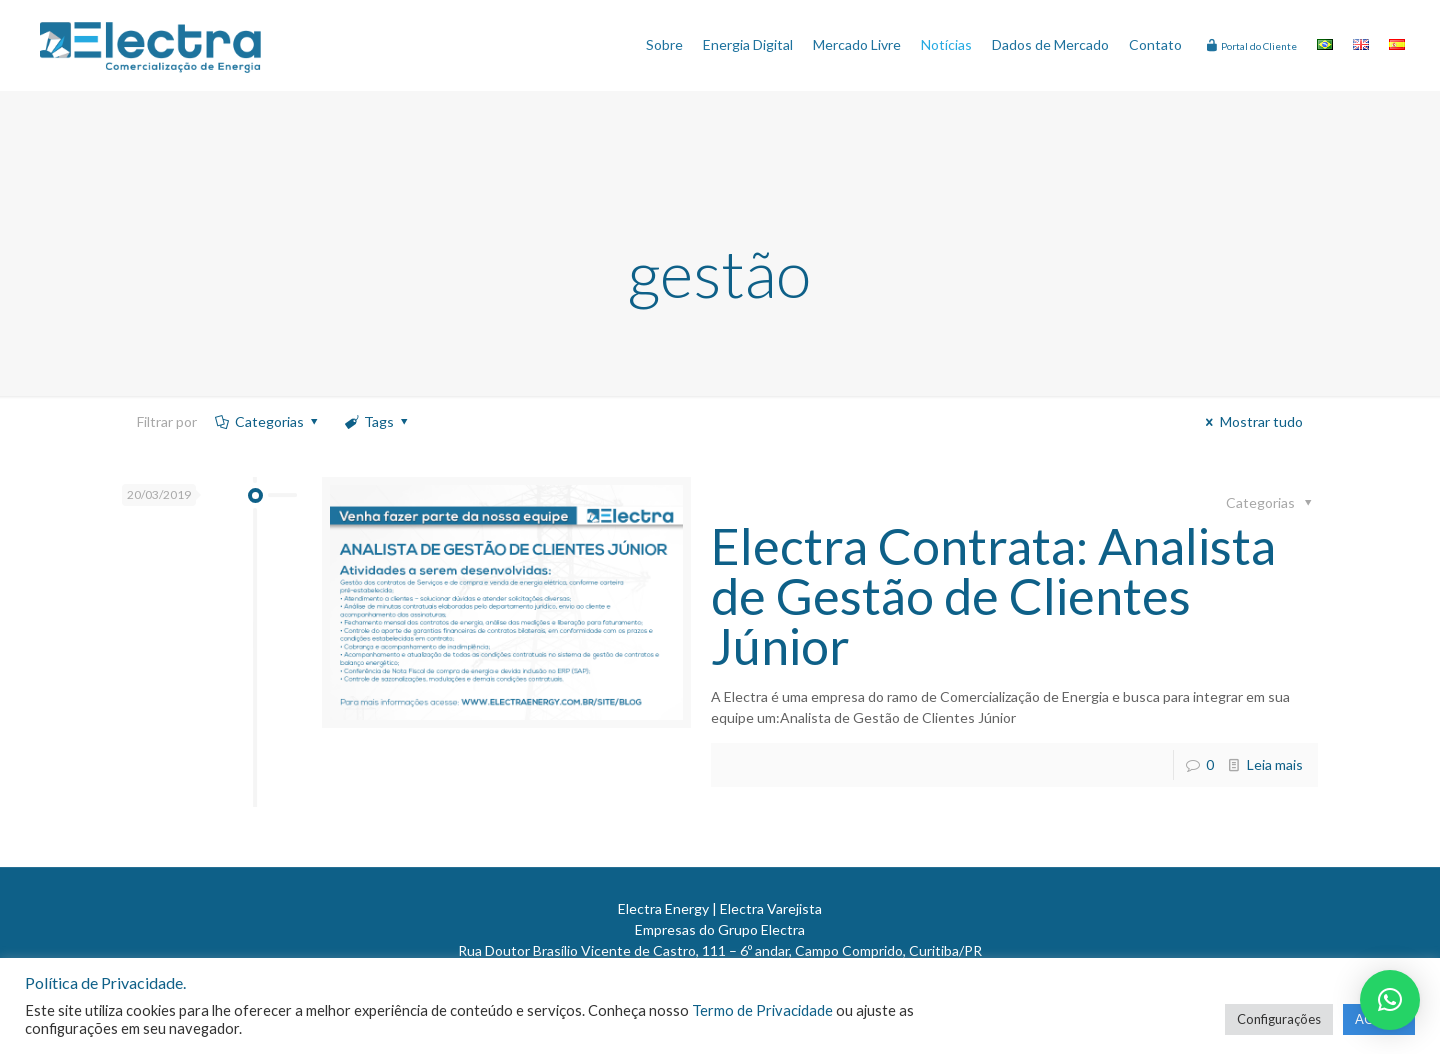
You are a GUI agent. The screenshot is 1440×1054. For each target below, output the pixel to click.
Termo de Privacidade (762, 1010)
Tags (377, 421)
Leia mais (1275, 764)
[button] (1390, 1000)
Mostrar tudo (1251, 421)
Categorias (267, 421)
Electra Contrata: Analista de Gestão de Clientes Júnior (993, 596)
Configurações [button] (1279, 1019)
